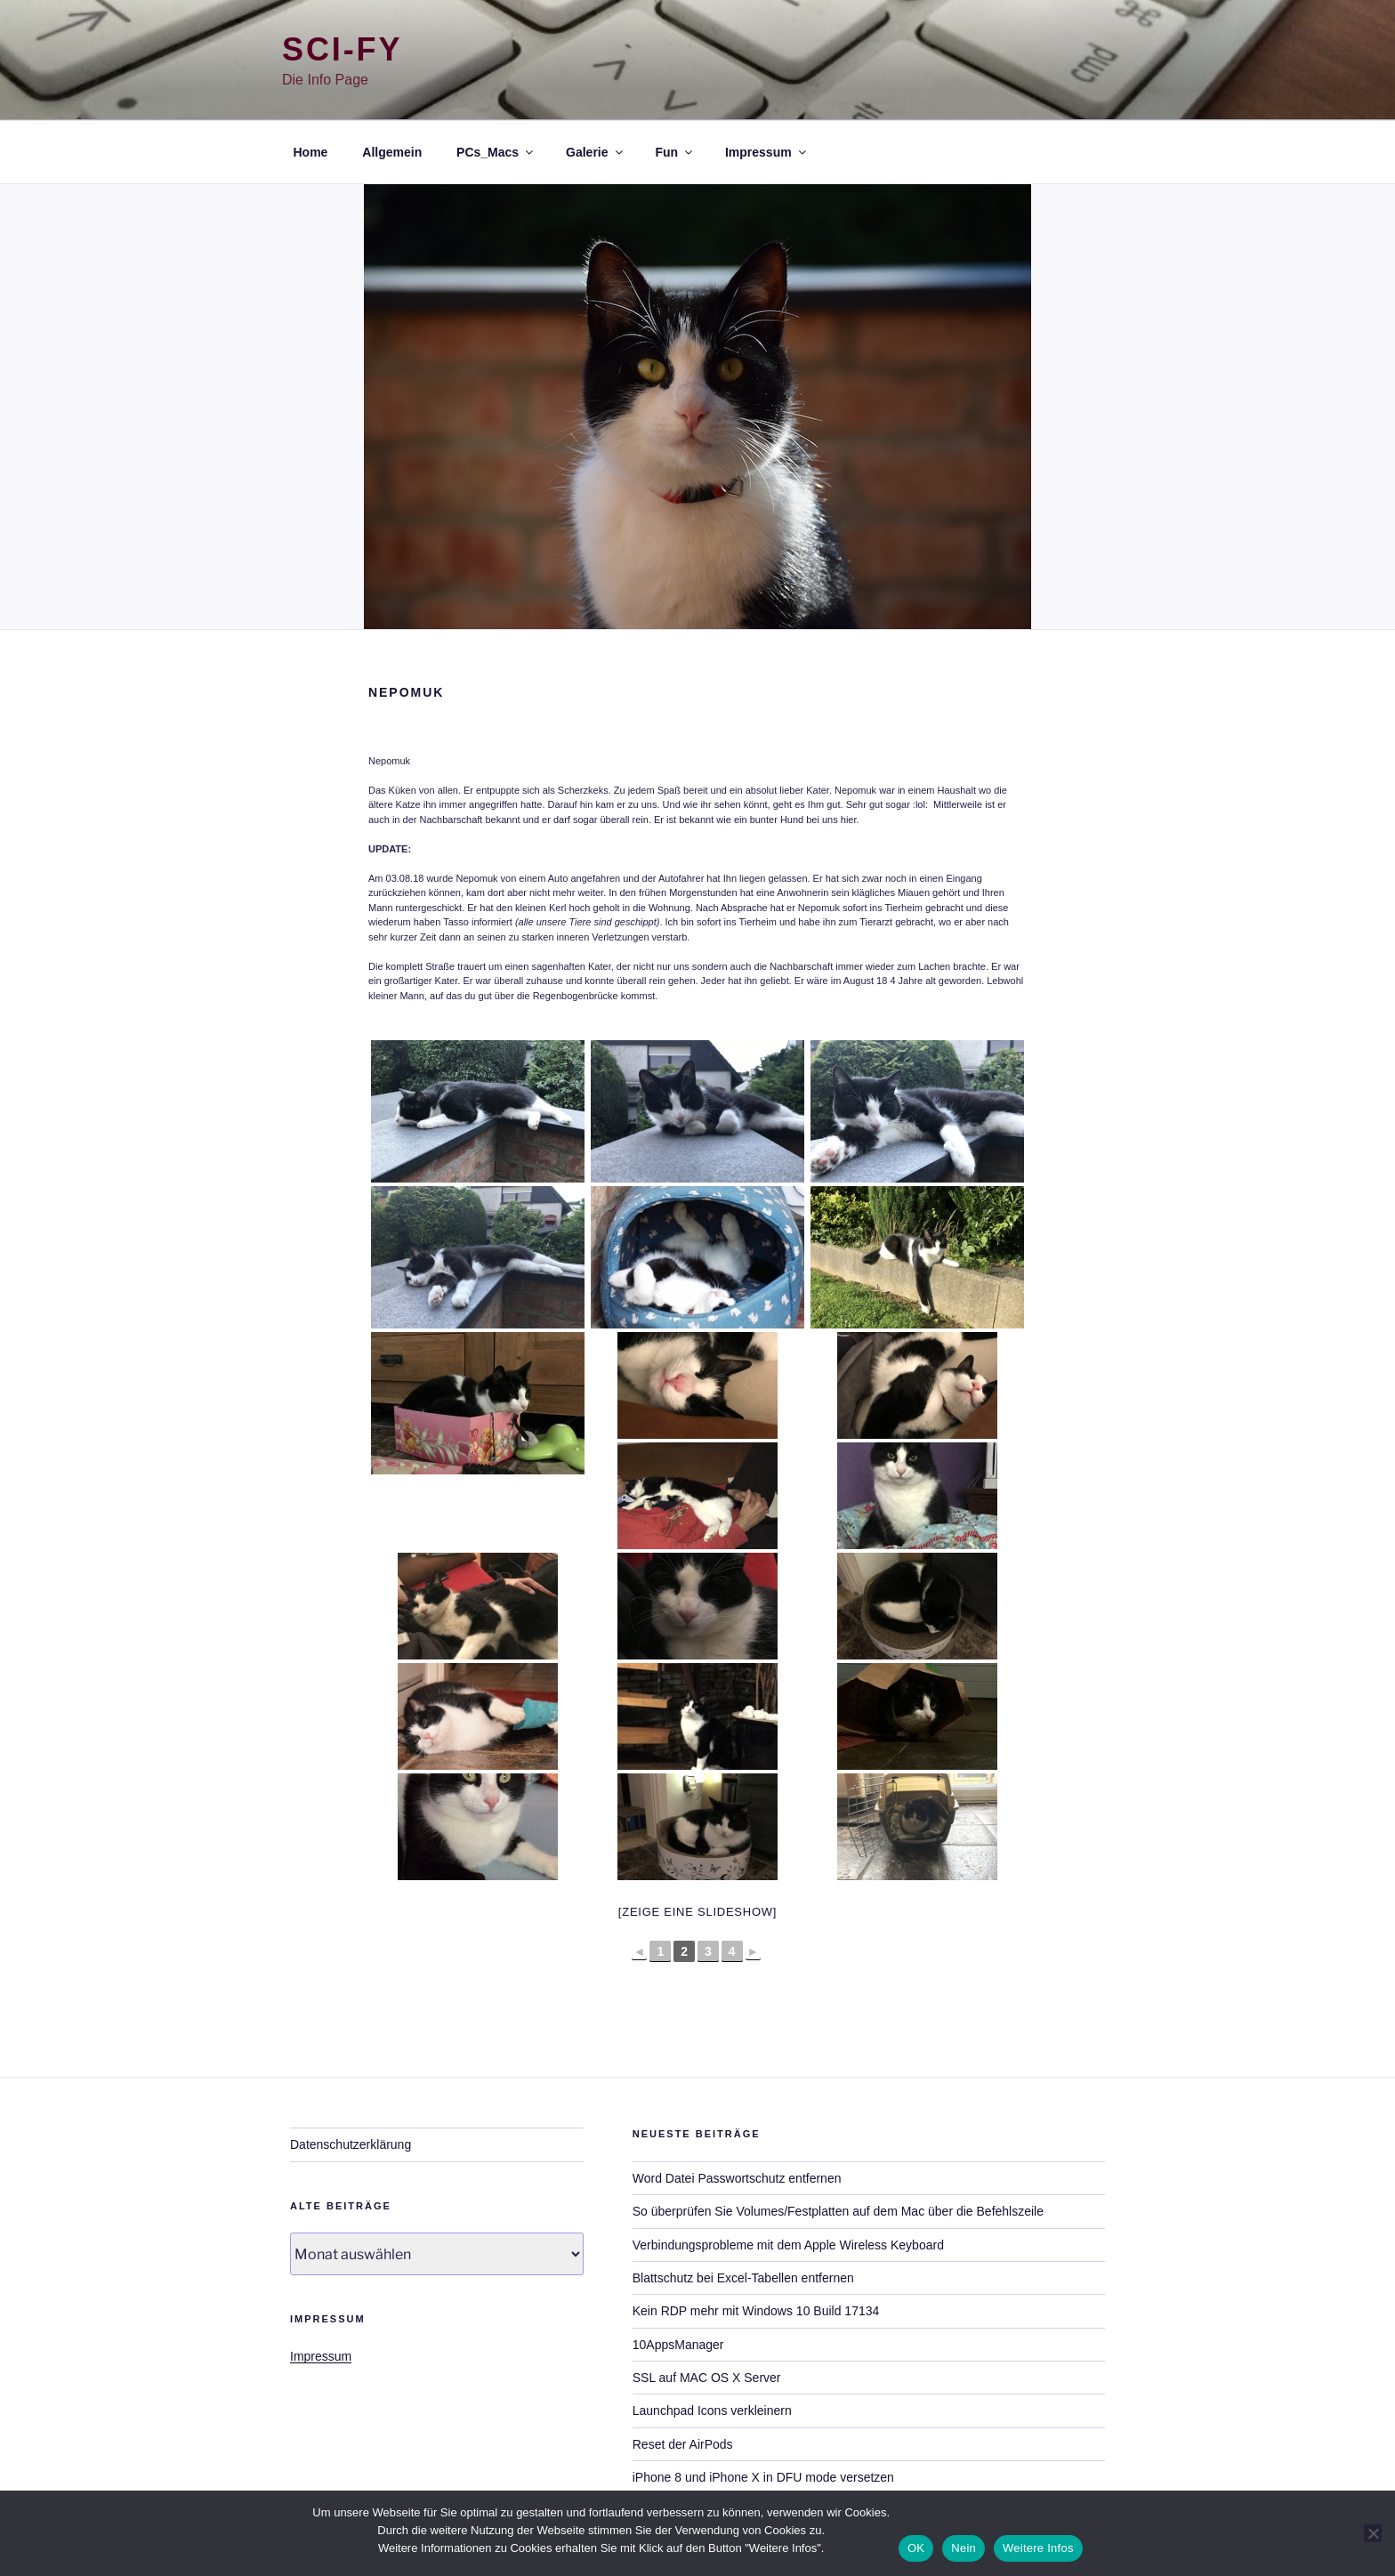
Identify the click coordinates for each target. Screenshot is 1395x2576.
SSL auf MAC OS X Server (707, 2377)
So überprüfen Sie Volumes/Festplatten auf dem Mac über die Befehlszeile (838, 2211)
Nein (963, 2548)
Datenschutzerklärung (350, 2144)
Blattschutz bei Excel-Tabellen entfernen (743, 2278)
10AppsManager (678, 2345)
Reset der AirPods (683, 2444)
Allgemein (392, 152)
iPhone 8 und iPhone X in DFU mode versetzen (763, 2477)
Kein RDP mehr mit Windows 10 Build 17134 (756, 2311)
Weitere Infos (1038, 2548)
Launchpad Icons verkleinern (712, 2410)
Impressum (767, 152)
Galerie (595, 152)
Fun (675, 152)
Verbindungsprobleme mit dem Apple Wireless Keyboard (788, 2245)
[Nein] (1373, 2533)
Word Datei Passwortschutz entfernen (737, 2178)
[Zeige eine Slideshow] (697, 1911)
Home (311, 152)
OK (915, 2548)
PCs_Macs (496, 152)
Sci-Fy (342, 49)
